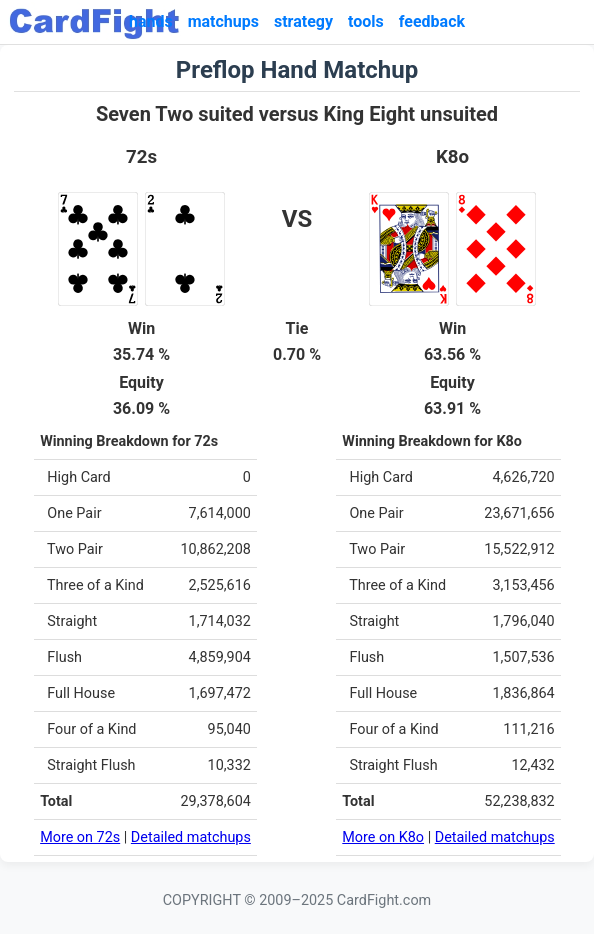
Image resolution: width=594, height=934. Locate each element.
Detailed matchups (191, 837)
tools (366, 21)
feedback (432, 21)
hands (151, 21)
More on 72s (80, 837)
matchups (223, 21)
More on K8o (383, 837)
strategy (303, 21)
